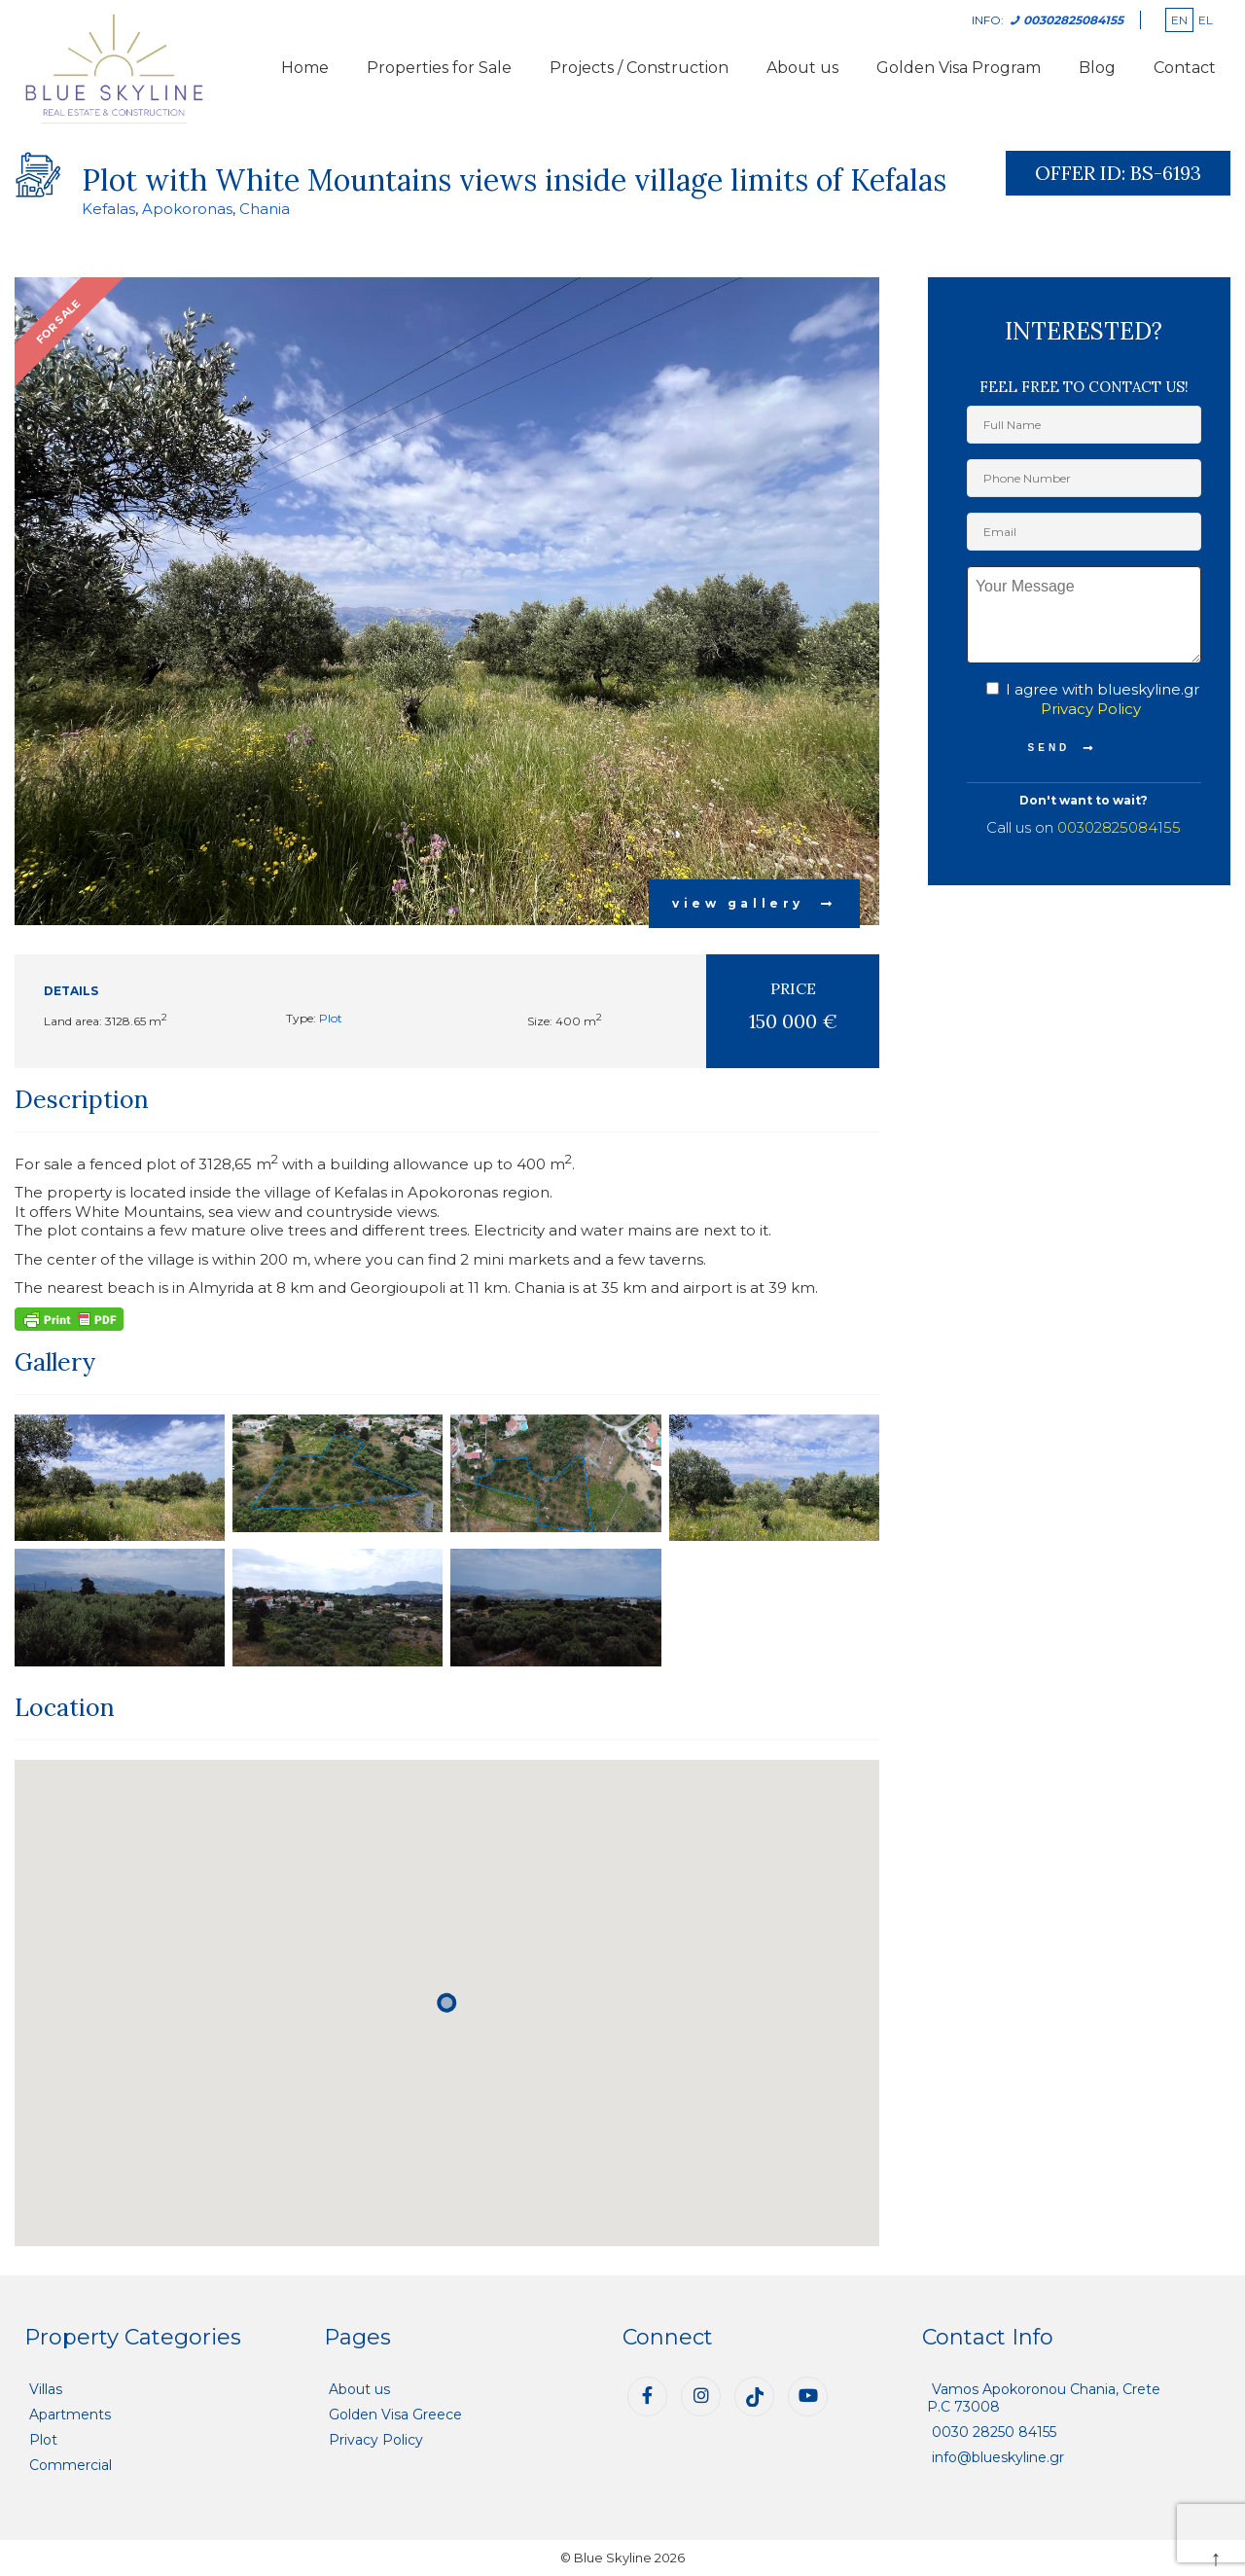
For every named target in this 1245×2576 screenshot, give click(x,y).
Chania (264, 208)
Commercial (70, 2465)
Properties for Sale (439, 67)
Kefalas (108, 208)
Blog (1097, 67)
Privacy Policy (1091, 708)
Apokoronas (187, 208)
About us (802, 67)
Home (305, 67)
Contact (1185, 67)
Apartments (70, 2414)
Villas (45, 2389)
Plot (330, 1018)
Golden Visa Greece (395, 2414)
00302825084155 (1119, 827)
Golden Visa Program (958, 67)
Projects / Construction (639, 67)
